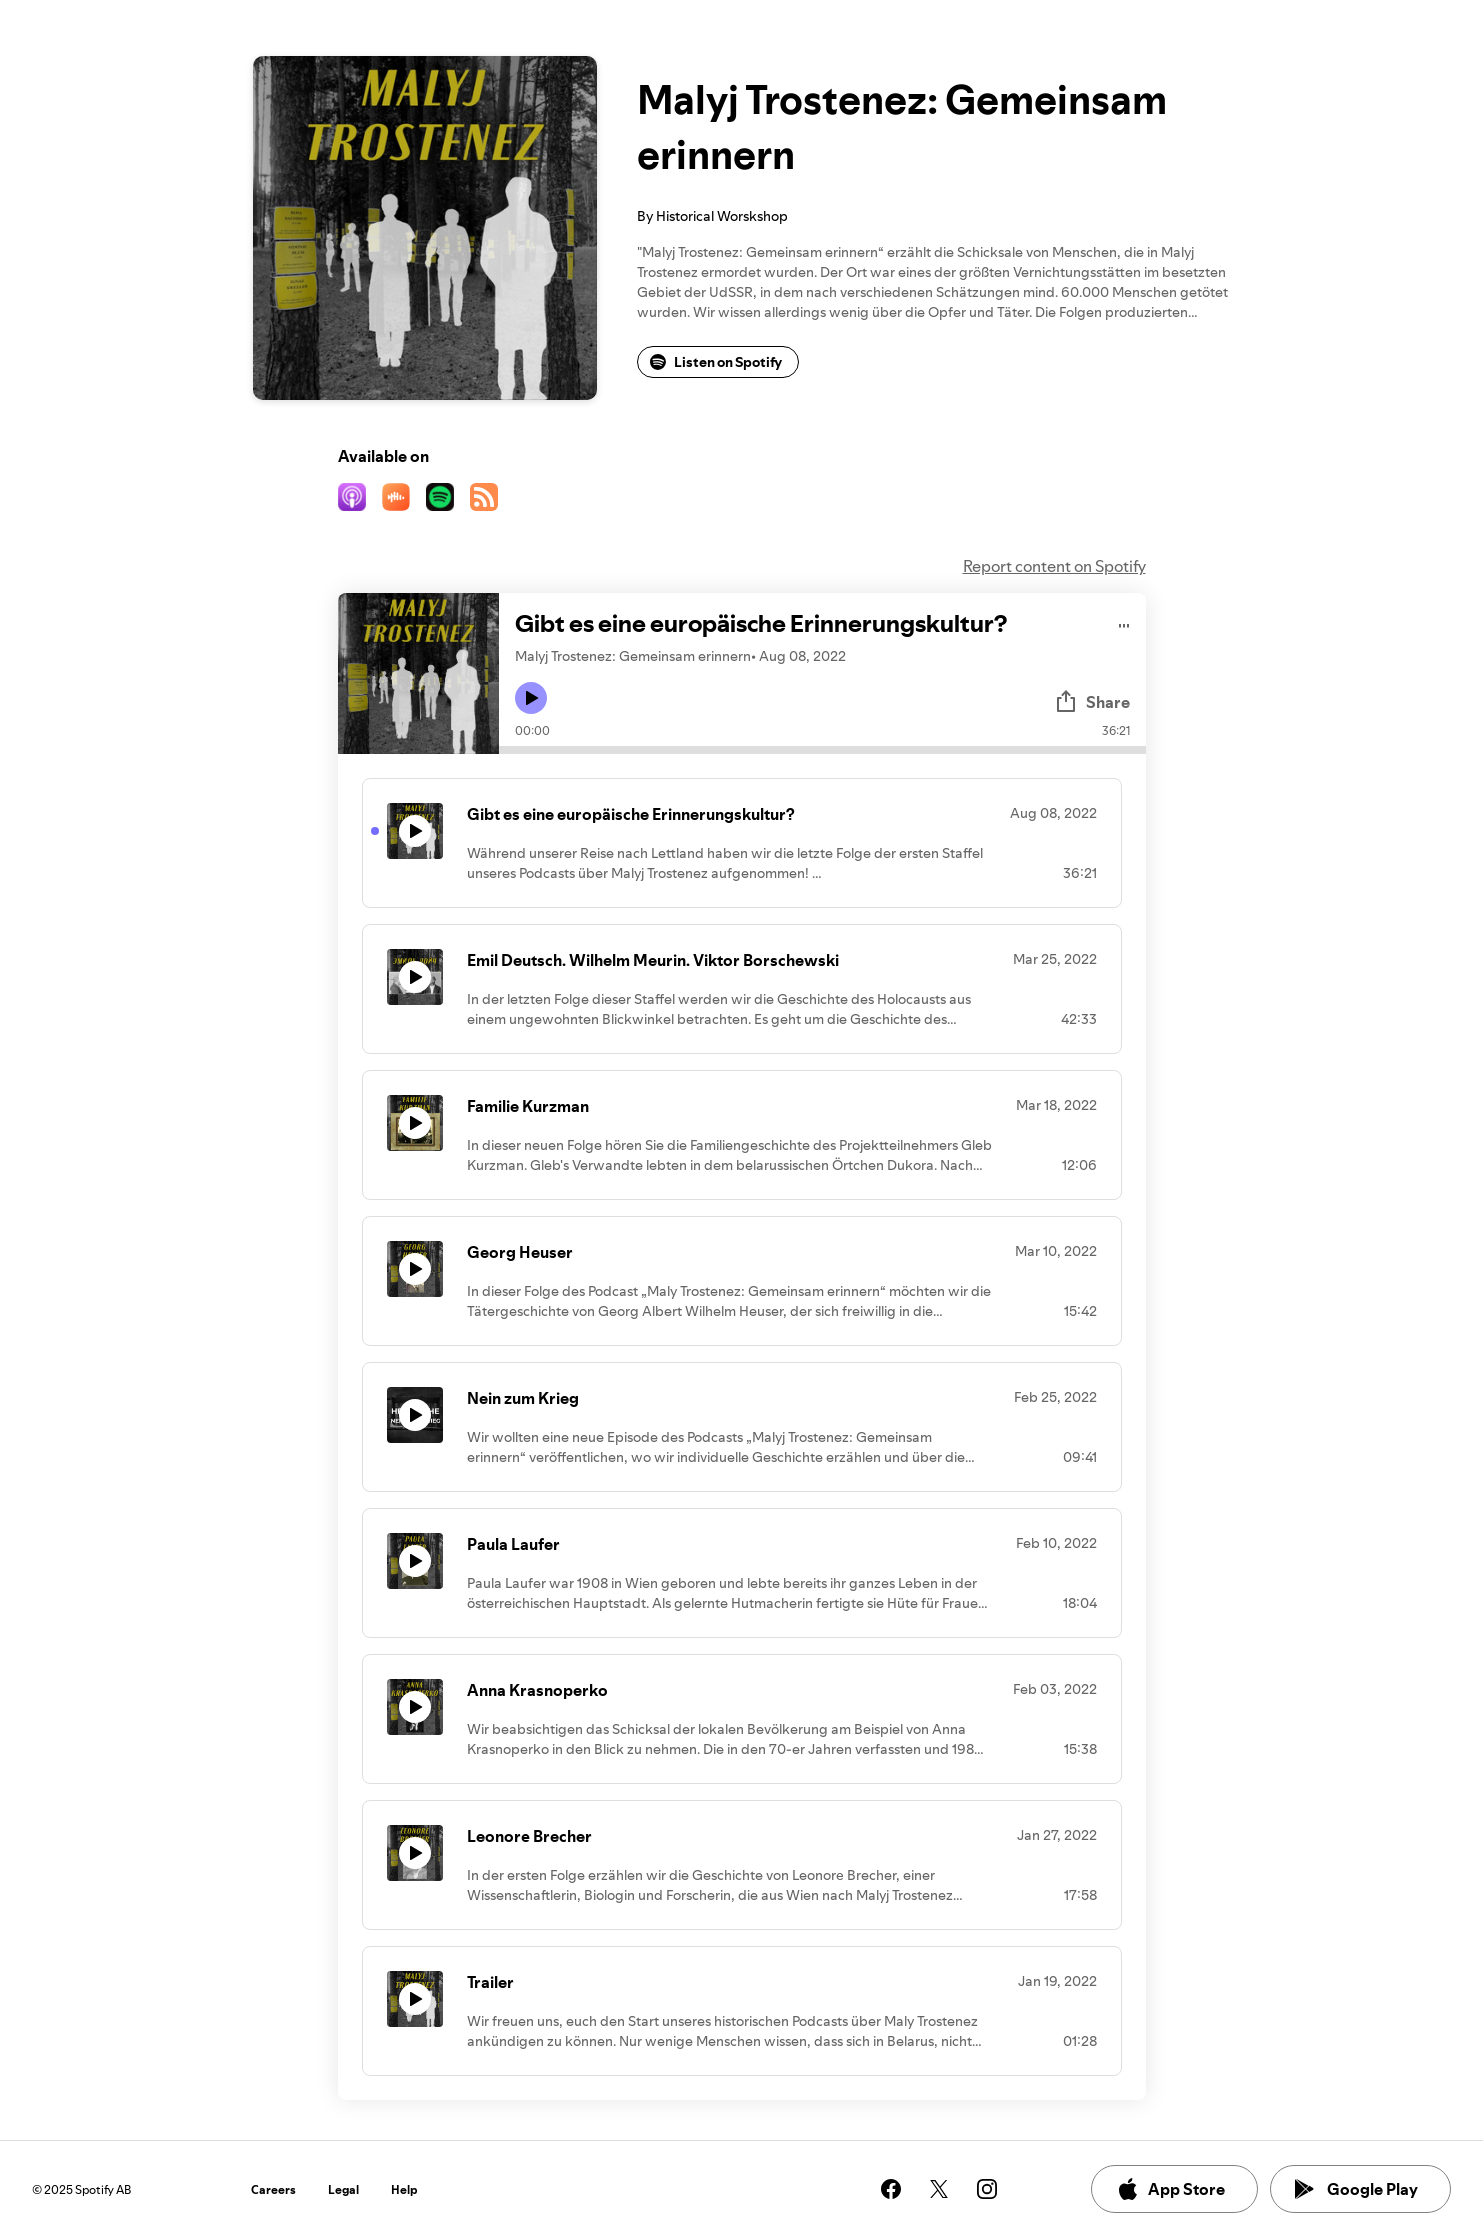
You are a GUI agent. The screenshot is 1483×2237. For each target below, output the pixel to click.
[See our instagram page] (987, 2189)
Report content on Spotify (1054, 566)
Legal (343, 2189)
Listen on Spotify (716, 362)
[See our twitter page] (939, 2189)
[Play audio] (1124, 622)
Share (1092, 702)
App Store (1170, 2189)
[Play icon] (531, 698)
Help (404, 2189)
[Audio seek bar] (822, 750)
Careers (273, 2189)
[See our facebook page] (891, 2189)
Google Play (1356, 2189)
